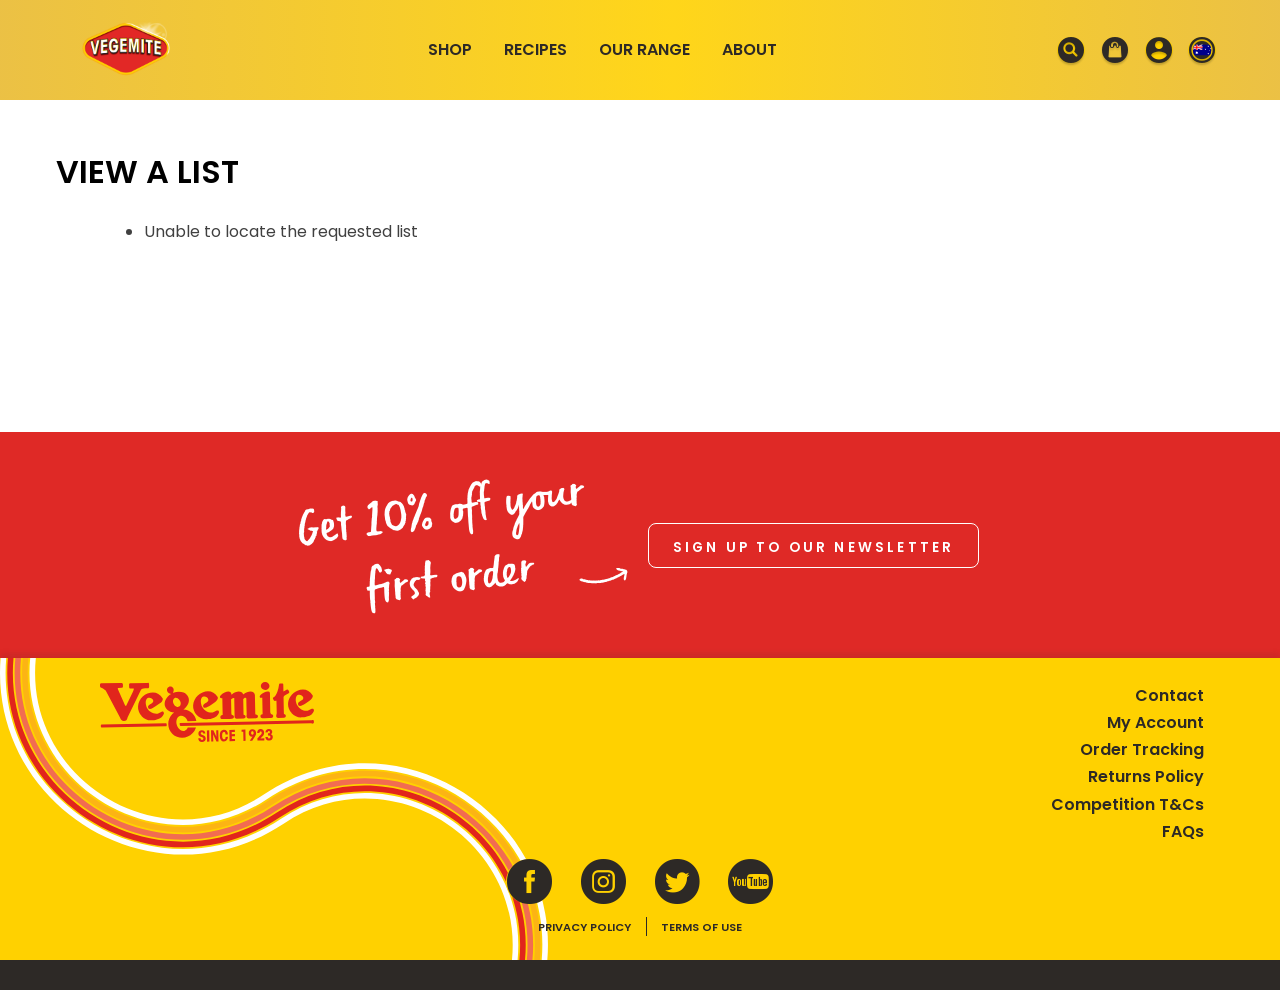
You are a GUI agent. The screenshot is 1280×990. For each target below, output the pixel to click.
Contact (1169, 695)
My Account (1155, 722)
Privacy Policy (584, 927)
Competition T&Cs (1127, 804)
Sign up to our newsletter (814, 547)
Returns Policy (1146, 776)
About (749, 49)
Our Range (644, 49)
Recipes (535, 49)
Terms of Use (701, 927)
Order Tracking (1142, 749)
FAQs (1183, 831)
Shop (450, 49)
